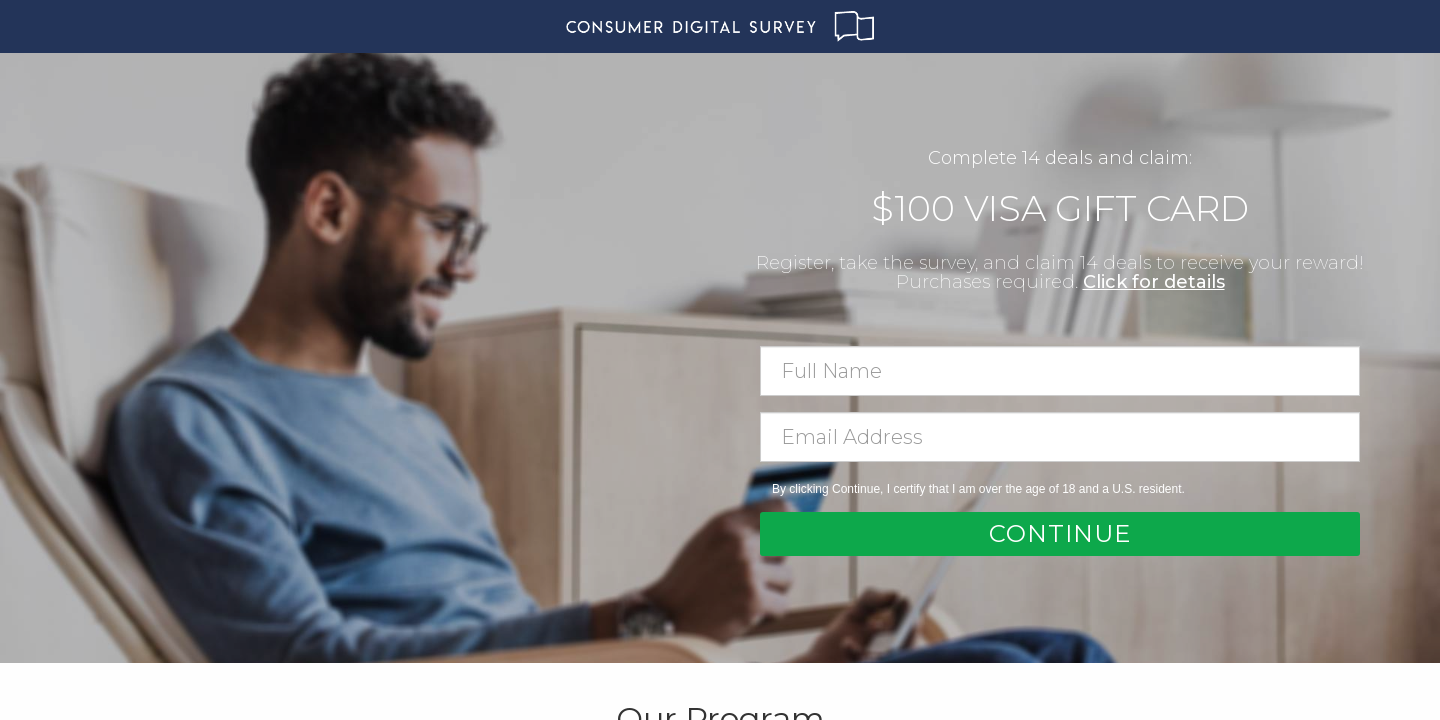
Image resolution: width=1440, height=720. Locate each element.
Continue (1060, 533)
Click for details (1154, 282)
